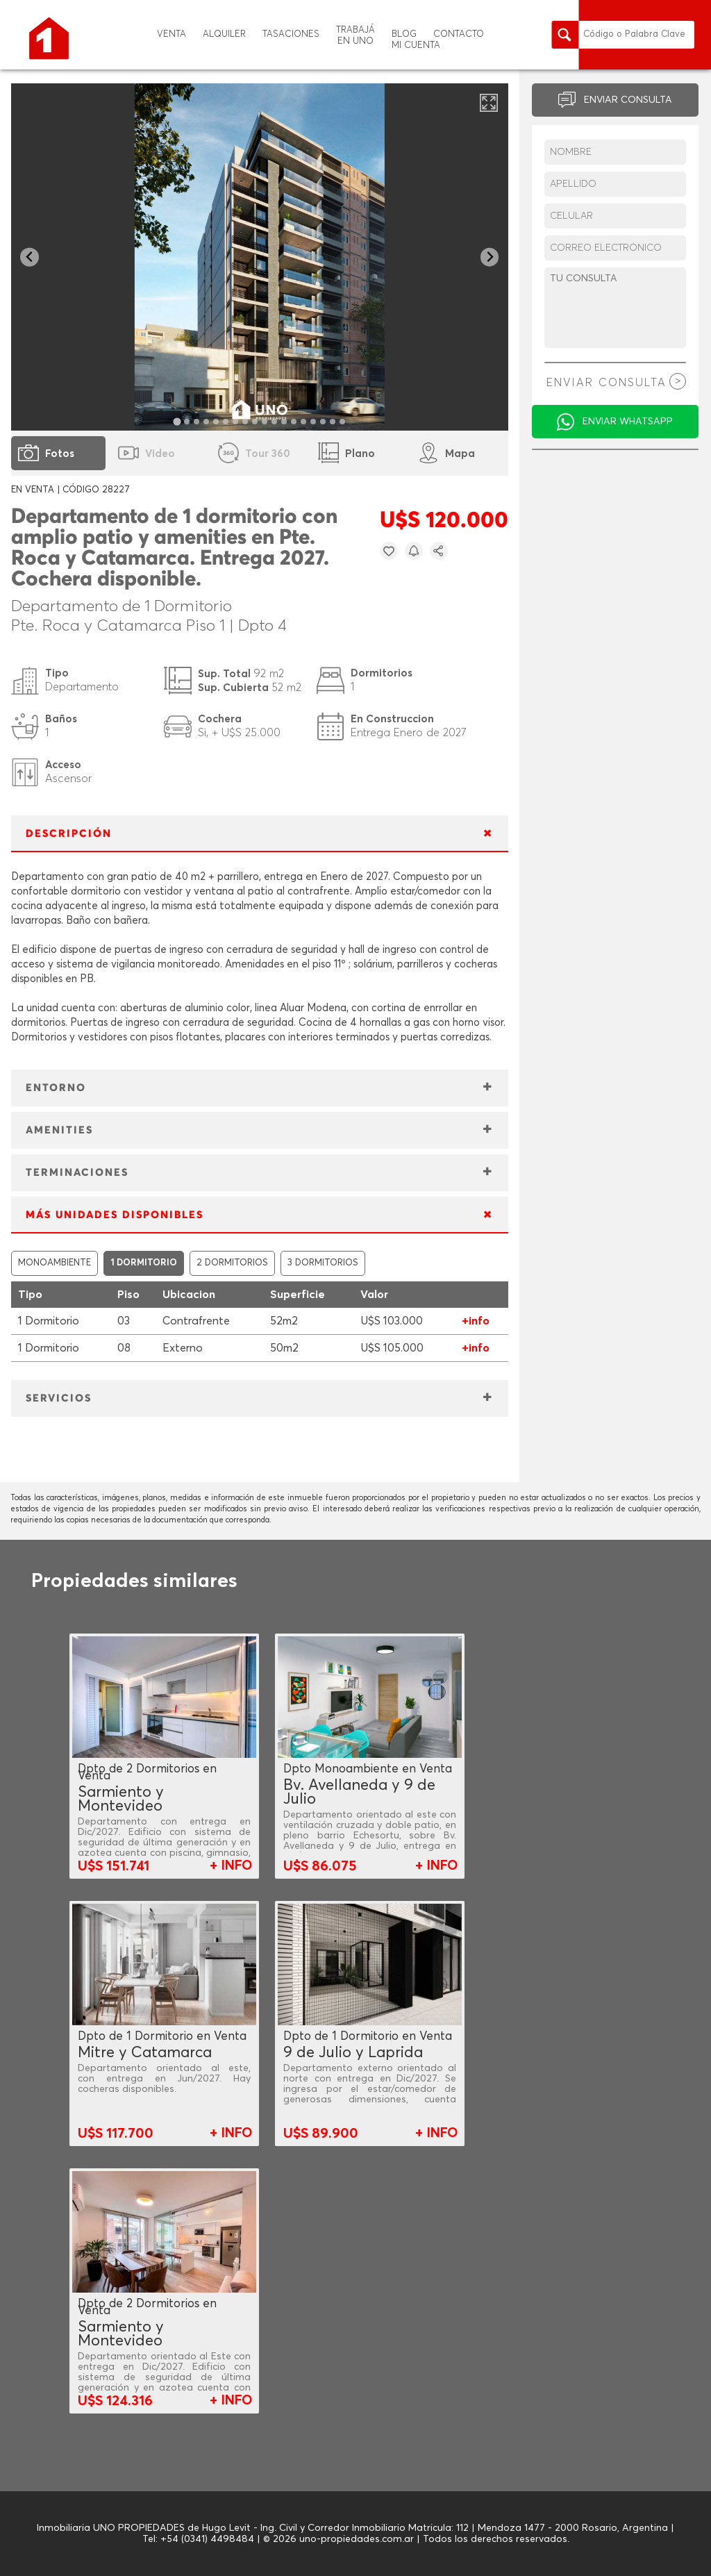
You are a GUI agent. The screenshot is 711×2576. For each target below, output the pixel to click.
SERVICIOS (59, 1398)
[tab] (177, 421)
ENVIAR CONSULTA (628, 100)
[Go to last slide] (29, 257)
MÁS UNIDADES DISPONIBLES (114, 1215)
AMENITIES (59, 1130)
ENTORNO (56, 1088)
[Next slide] (489, 257)
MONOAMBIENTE (54, 1263)
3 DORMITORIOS (322, 1263)
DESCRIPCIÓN (69, 834)
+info (476, 1321)
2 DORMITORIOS (232, 1263)
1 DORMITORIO (143, 1263)
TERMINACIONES (77, 1172)
